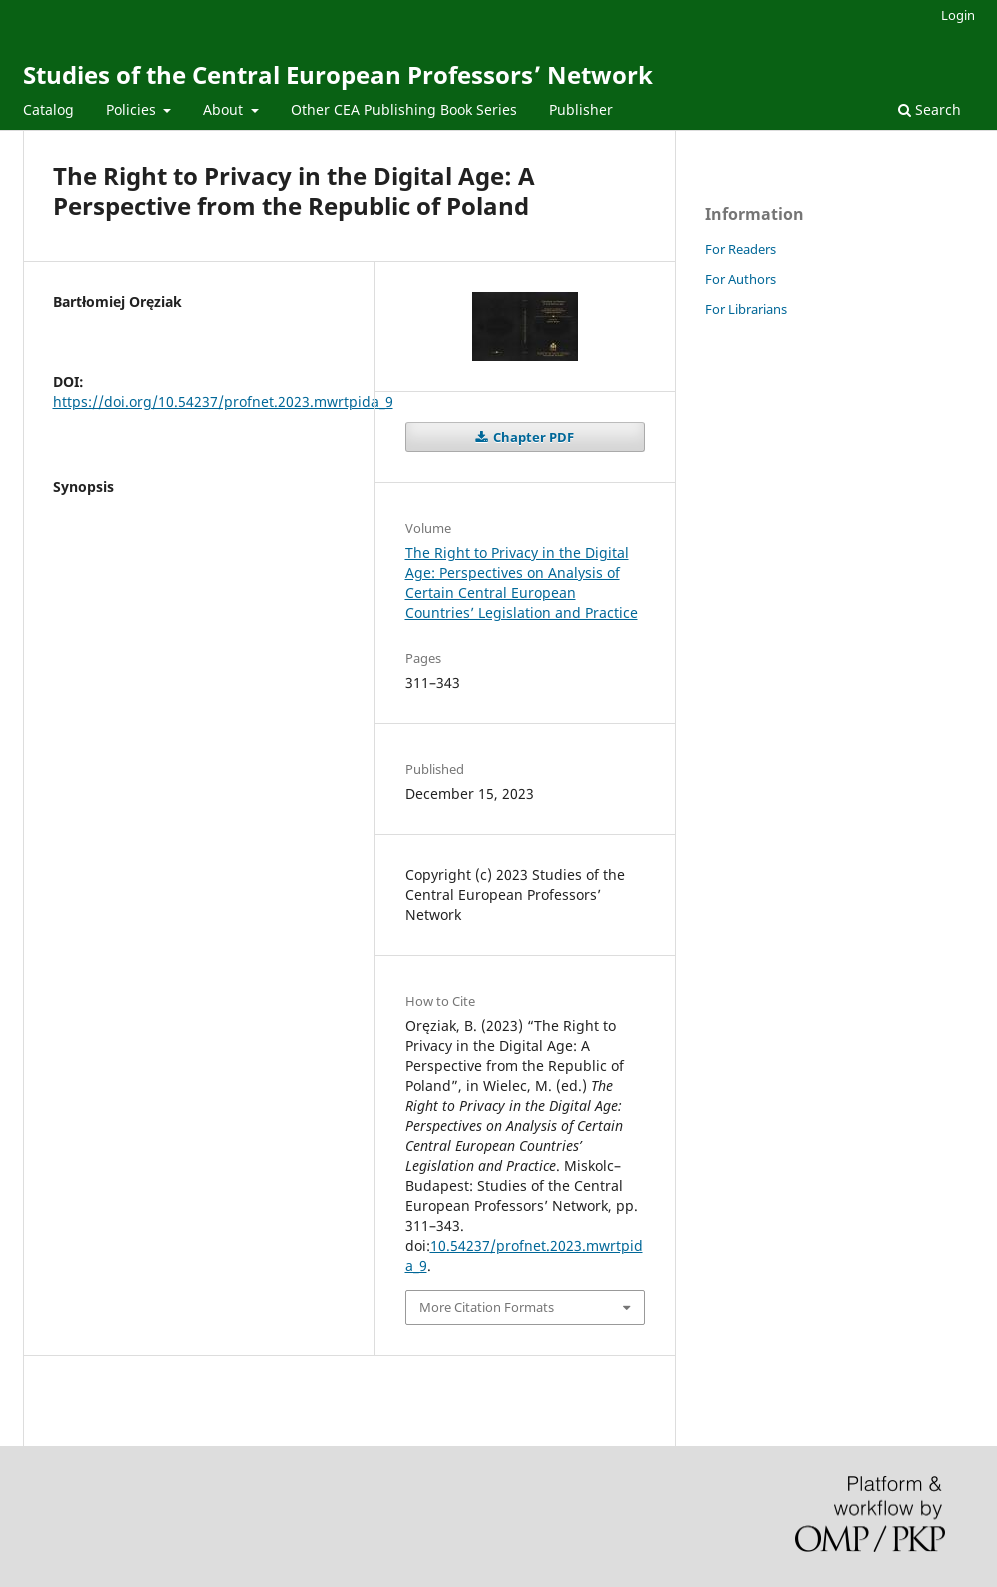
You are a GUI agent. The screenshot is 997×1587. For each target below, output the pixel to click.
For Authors (740, 279)
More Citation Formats (486, 1307)
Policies (133, 109)
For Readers (740, 249)
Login (958, 15)
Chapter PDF (532, 437)
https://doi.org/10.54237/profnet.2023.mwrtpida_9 (223, 401)
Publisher (581, 109)
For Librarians (746, 309)
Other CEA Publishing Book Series (404, 109)
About (225, 109)
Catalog (48, 109)
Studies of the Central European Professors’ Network (338, 74)
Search (929, 109)
